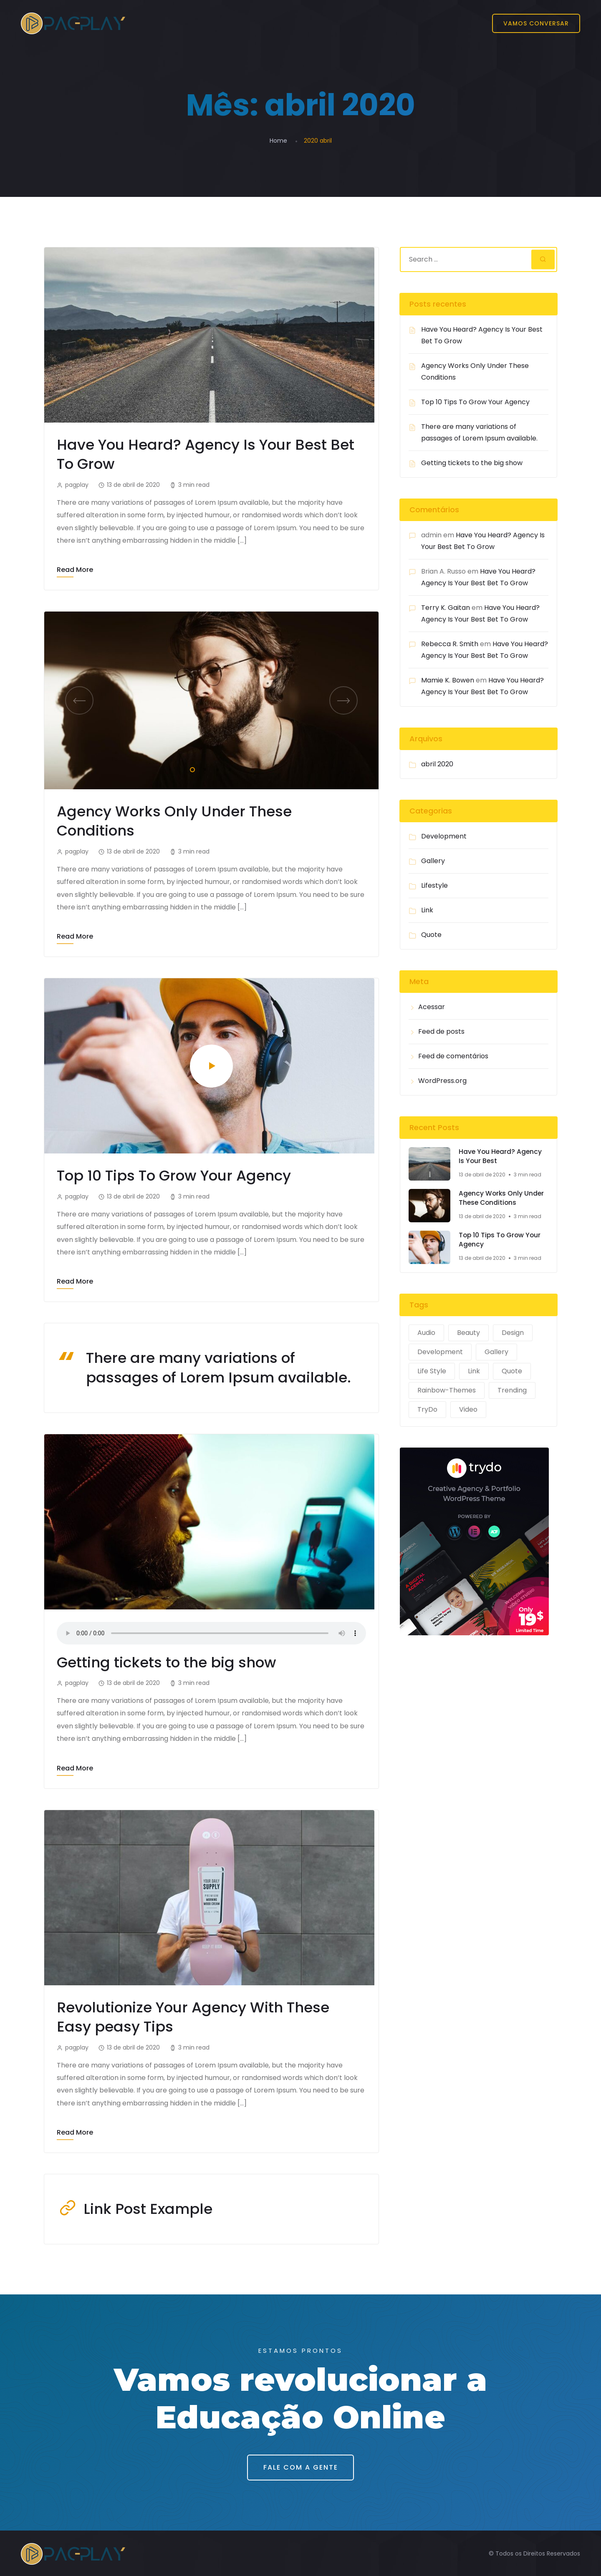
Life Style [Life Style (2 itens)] (431, 1371)
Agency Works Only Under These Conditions (175, 820)
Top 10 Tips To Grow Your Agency (176, 1174)
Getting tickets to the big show (168, 1660)
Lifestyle (434, 885)
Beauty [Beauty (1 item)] (468, 1332)
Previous (79, 700)
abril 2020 (437, 764)
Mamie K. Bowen (447, 680)
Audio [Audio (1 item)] (426, 1332)
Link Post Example (148, 2206)
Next (343, 700)
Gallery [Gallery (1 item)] (496, 1352)
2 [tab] (203, 768)
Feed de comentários (453, 1056)
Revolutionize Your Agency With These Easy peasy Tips (195, 2015)
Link (427, 910)
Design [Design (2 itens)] (513, 1332)
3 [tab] (216, 768)
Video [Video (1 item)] (468, 1409)
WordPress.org (442, 1080)
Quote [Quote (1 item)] (512, 1371)
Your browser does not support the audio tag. (211, 1631)
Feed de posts (441, 1031)
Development (444, 836)
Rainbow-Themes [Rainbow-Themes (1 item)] (446, 1390)
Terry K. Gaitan (445, 607)
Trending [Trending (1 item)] (512, 1390)
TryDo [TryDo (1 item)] (427, 1409)
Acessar (431, 1007)
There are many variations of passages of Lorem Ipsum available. (220, 1366)
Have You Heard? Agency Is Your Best (501, 1156)
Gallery (433, 861)
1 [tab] (191, 768)
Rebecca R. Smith (449, 644)
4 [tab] (228, 768)
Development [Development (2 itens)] (440, 1352)
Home (278, 140)
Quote (431, 934)
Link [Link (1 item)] (474, 1371)
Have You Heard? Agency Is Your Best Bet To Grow (208, 454)
